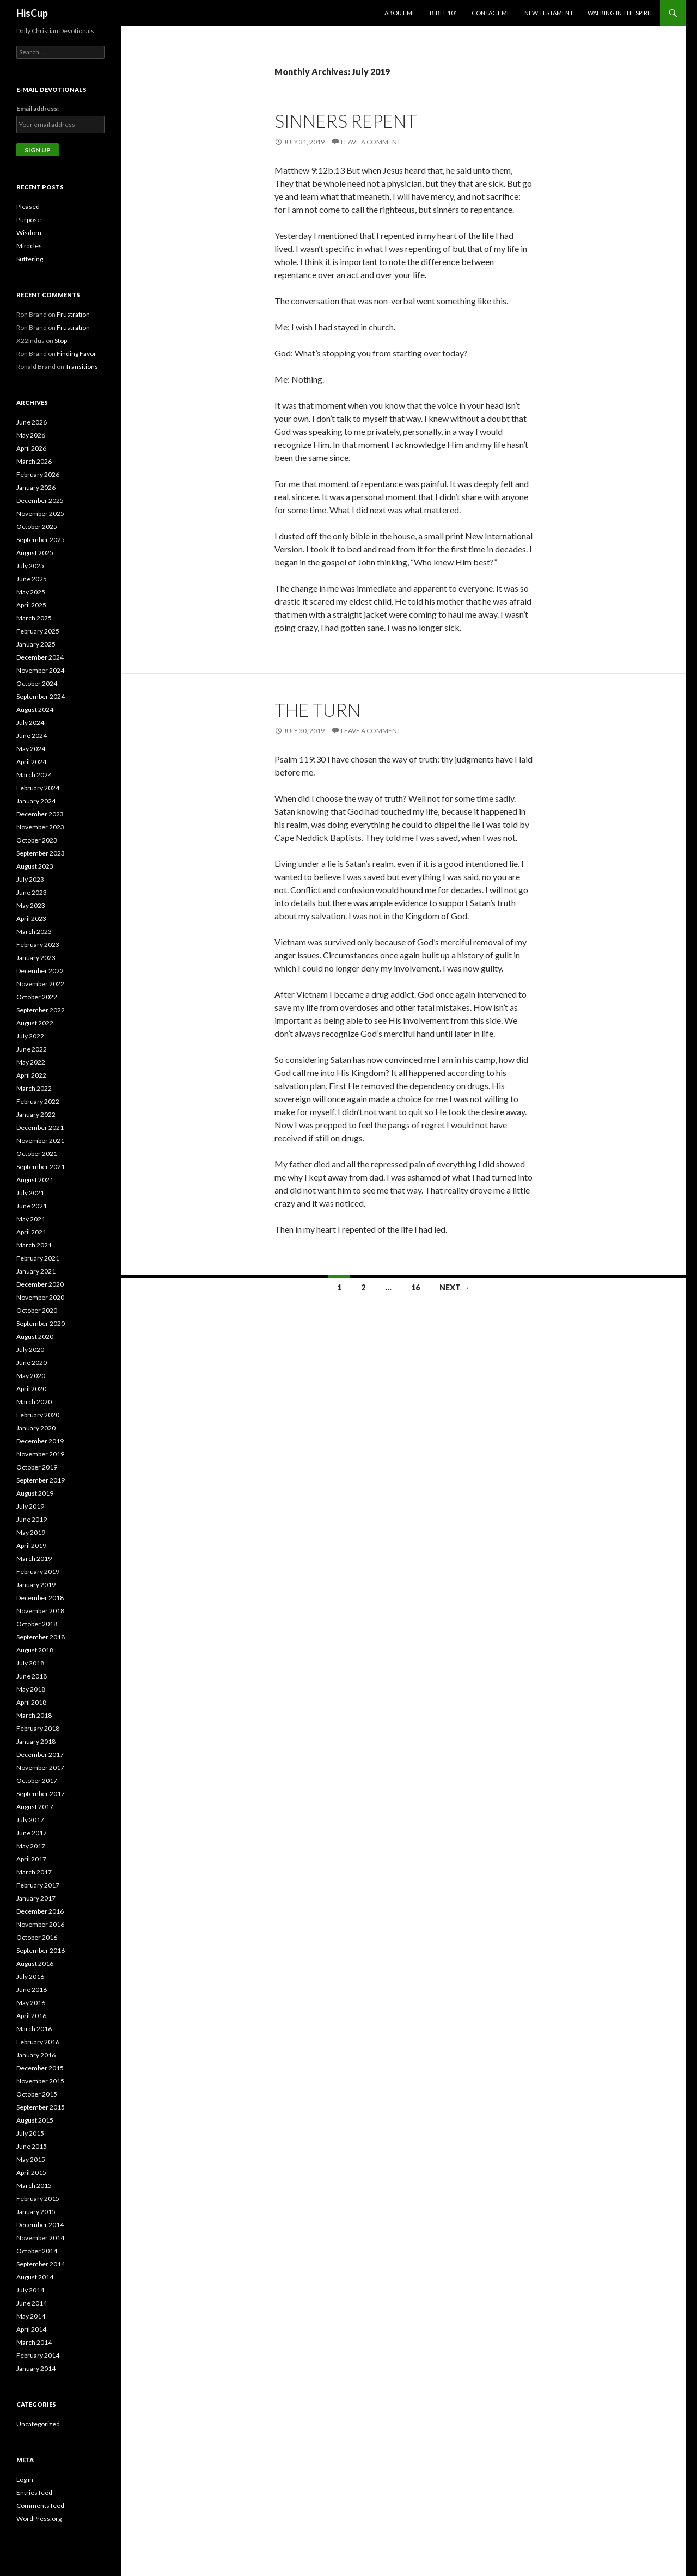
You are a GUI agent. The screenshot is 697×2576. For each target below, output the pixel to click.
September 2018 (40, 1637)
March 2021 (34, 1245)
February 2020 (37, 1415)
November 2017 (40, 1767)
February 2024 (37, 788)
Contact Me (491, 12)
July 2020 (30, 1349)
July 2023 (30, 879)
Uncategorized (38, 2424)
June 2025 (31, 579)
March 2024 (34, 775)
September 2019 (40, 1480)
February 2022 (37, 1101)
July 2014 (30, 2290)
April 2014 (31, 2329)
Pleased (28, 206)
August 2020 (34, 1336)
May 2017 (30, 1846)
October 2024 (36, 683)
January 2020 (36, 1428)
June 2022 (31, 1049)
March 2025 (34, 618)
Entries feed (34, 2492)
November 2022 (40, 984)
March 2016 (34, 2029)
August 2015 (34, 2120)
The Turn (317, 710)
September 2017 (40, 1794)
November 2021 (40, 1140)
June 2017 (31, 1833)
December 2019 (40, 1441)
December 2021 (40, 1127)
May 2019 (30, 1532)
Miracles (29, 246)
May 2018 (30, 1689)
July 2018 (30, 1663)
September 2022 (40, 1010)
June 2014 (31, 2303)
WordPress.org (39, 2518)
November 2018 (40, 1611)
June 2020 (31, 1362)
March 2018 (34, 1715)
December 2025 (40, 500)
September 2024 (40, 696)
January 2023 (36, 958)
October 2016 (36, 1937)
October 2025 (36, 526)
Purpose (28, 220)
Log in (24, 2479)
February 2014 (37, 2355)
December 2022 (40, 971)
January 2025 (36, 644)
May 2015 (30, 2159)
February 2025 (37, 631)
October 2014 (36, 2251)
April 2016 (31, 2016)
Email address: (37, 108)
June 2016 (31, 1989)
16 (415, 1287)
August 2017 (34, 1807)
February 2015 (37, 2198)
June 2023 (31, 892)
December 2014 (40, 2225)
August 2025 (34, 553)
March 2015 (34, 2185)
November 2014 (40, 2238)
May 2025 (30, 592)
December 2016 (40, 1911)
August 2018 (34, 1650)
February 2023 (37, 944)
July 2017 (30, 1820)
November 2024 (40, 670)
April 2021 (31, 1232)
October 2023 (36, 840)
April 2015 (31, 2172)
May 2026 (30, 435)
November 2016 (40, 1924)
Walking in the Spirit (620, 12)
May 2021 (30, 1219)
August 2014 (34, 2277)
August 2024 (34, 709)
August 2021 (34, 1180)
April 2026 (31, 448)
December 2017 (40, 1754)
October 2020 (36, 1310)
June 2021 (31, 1206)
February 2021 (37, 1258)
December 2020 (40, 1284)
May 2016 (30, 2003)
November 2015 (40, 2081)
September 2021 (40, 1167)
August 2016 (34, 1963)
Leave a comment (371, 142)
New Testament (548, 12)
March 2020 (34, 1402)
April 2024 (31, 762)
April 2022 (31, 1075)
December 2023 (40, 814)
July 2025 (30, 566)
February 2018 (37, 1728)
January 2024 (36, 801)
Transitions (81, 366)
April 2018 (31, 1702)
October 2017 (36, 1780)
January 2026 (36, 487)
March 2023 (34, 931)
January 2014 (36, 2368)
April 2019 (31, 1545)
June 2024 (31, 735)
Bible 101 (443, 12)
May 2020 (30, 1376)
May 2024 (30, 749)
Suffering (29, 259)
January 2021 (36, 1271)
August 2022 (34, 1023)
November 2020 (40, 1297)
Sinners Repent (345, 121)
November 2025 (40, 513)
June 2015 (31, 2146)
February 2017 (37, 1885)
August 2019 (34, 1493)
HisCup (32, 13)
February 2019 (37, 1571)
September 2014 (40, 2264)
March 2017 (34, 1872)
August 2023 (34, 866)
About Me (399, 12)
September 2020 (40, 1323)
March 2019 (34, 1558)
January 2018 (36, 1741)
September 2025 (40, 540)
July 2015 (30, 2133)
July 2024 (30, 722)
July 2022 (30, 1036)
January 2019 (36, 1585)
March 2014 (34, 2342)
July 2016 (30, 1976)
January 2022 (36, 1114)
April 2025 (31, 605)
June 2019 (31, 1519)
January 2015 (36, 2212)
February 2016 (37, 2042)
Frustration (73, 314)
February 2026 (37, 474)
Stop (60, 340)
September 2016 (40, 1950)
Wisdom (28, 233)
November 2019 (40, 1454)
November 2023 (40, 827)
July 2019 (30, 1506)
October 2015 (36, 2094)
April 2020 (31, 1389)
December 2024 (40, 657)
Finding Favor (76, 353)
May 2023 (30, 905)
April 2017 (31, 1859)
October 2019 (36, 1467)
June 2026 (31, 422)
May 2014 (30, 2316)
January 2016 (36, 2055)
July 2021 (30, 1193)
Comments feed (40, 2505)
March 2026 (34, 461)
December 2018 (40, 1598)
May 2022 (30, 1062)
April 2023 (31, 918)
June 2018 (31, 1676)
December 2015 (40, 2068)
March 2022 (34, 1088)
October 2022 (36, 997)
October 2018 (36, 1624)
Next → (454, 1287)
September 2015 (40, 2107)
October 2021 (36, 1153)
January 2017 (36, 1898)
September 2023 (40, 853)
